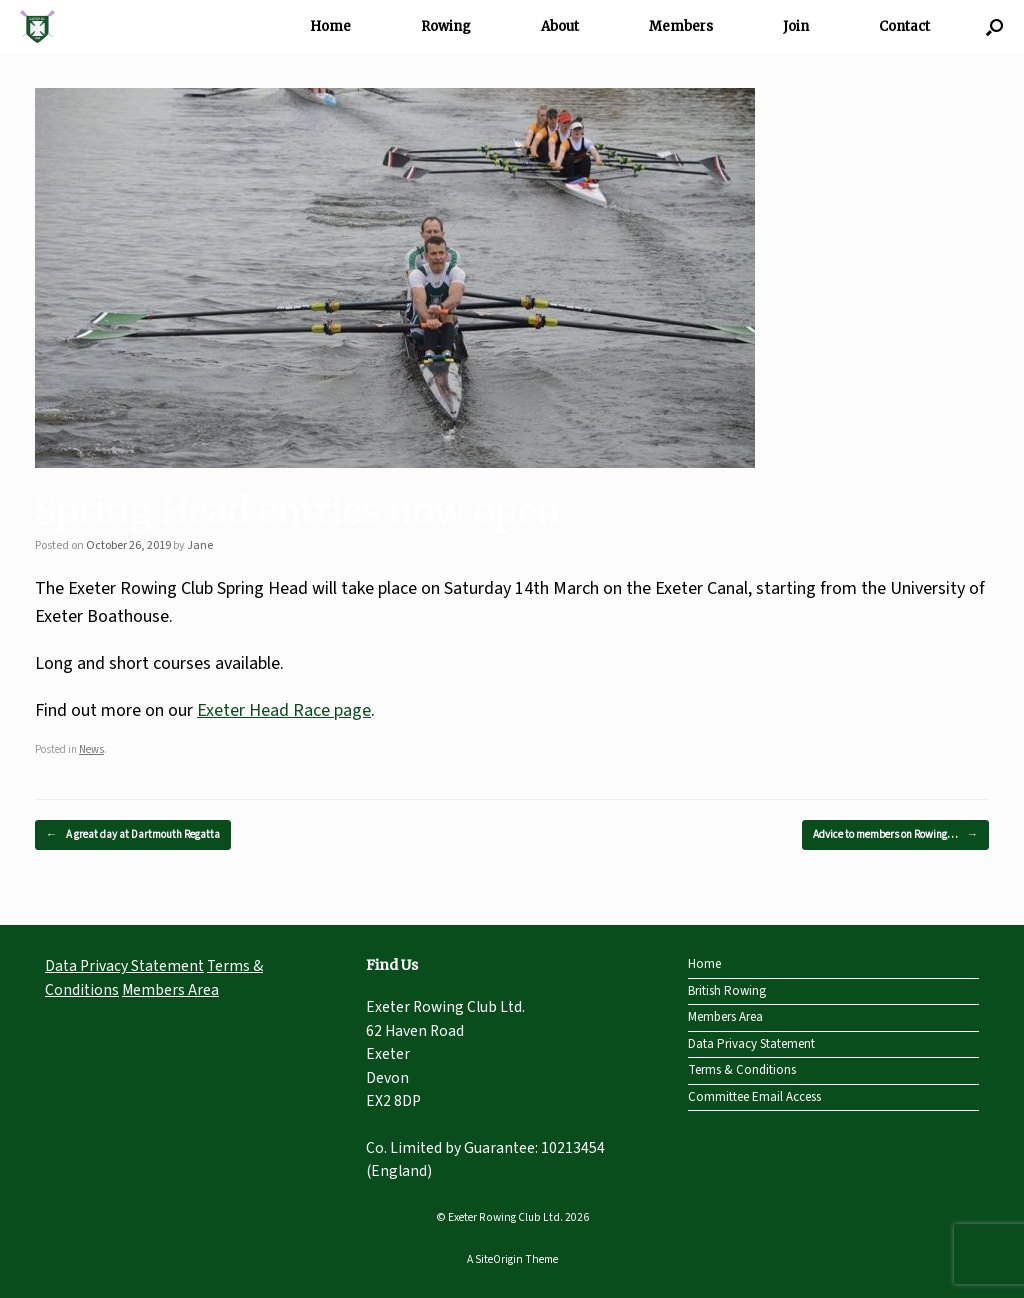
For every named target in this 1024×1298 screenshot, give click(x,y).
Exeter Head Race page (284, 710)
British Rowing (727, 991)
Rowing (446, 26)
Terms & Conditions (742, 1070)
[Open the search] (994, 26)
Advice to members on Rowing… (895, 835)
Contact (904, 26)
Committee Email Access (754, 1097)
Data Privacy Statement (124, 966)
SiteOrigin (499, 1259)
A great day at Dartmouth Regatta (133, 835)
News (91, 749)
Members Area (170, 990)
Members (681, 26)
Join (796, 26)
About (560, 26)
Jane (200, 545)
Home (330, 26)
